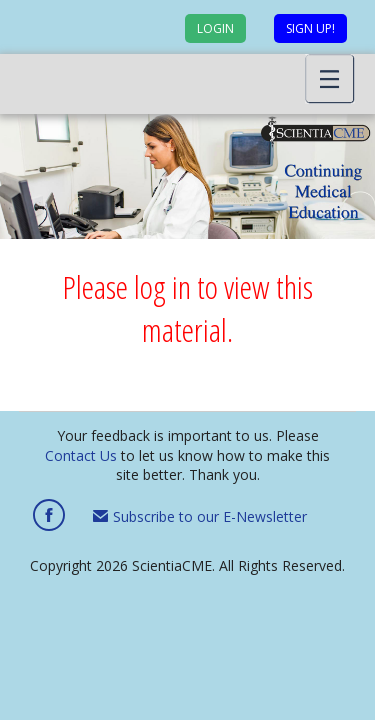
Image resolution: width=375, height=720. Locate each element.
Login (215, 28)
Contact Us (81, 455)
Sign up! (310, 28)
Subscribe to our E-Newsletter (200, 516)
